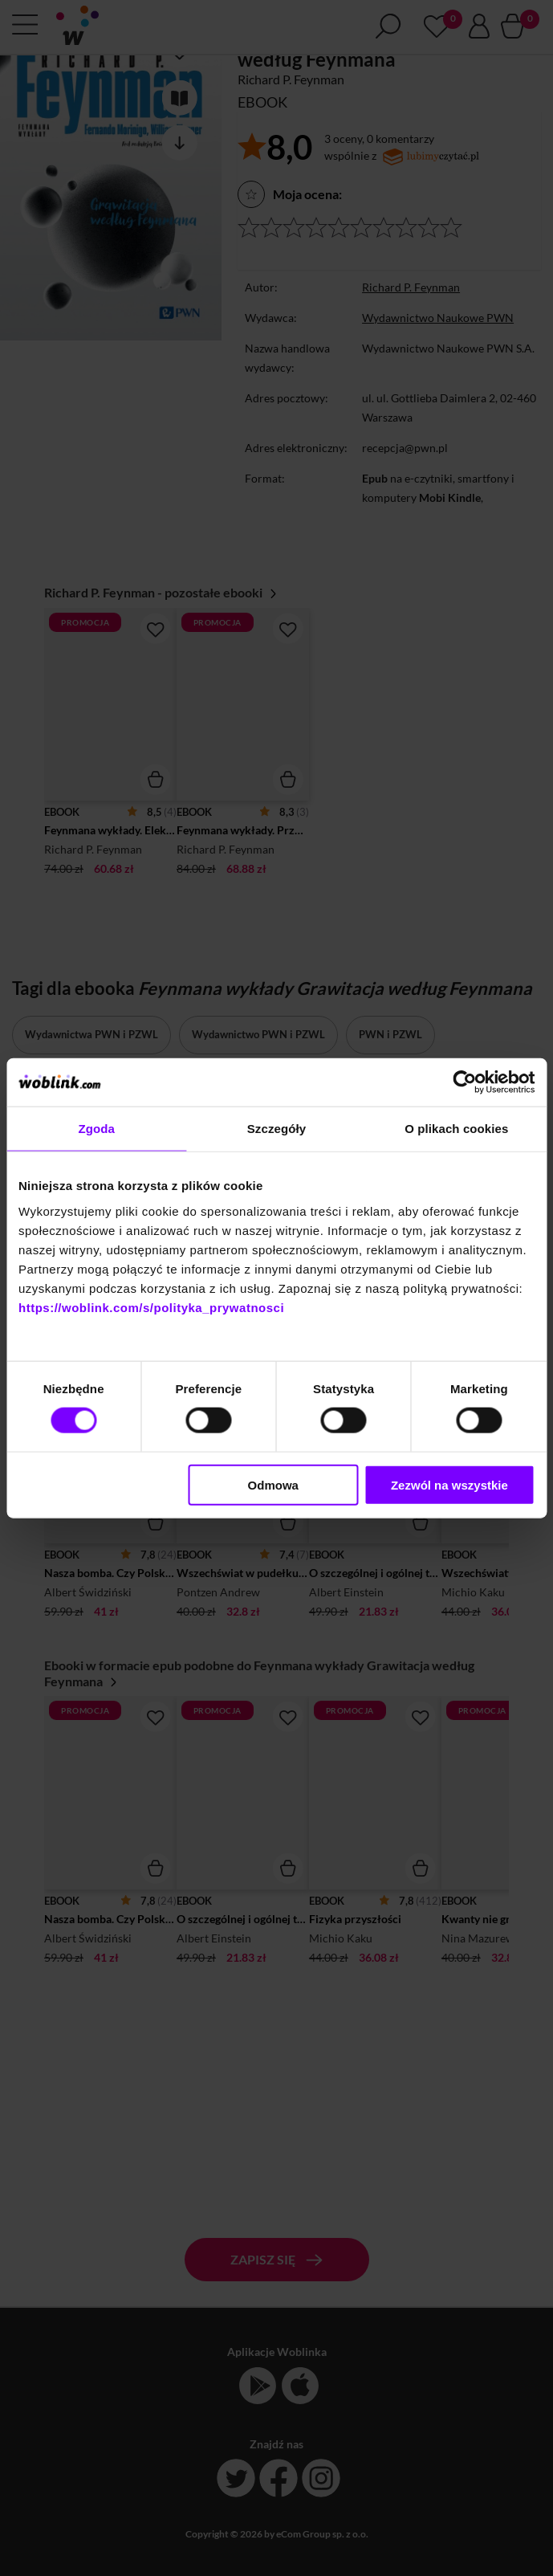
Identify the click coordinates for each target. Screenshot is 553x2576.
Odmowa (273, 1484)
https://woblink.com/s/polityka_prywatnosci (151, 1307)
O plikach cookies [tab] (456, 1128)
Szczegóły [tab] (276, 1128)
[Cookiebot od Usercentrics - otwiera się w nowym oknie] (464, 1082)
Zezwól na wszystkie (449, 1484)
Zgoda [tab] (96, 1128)
